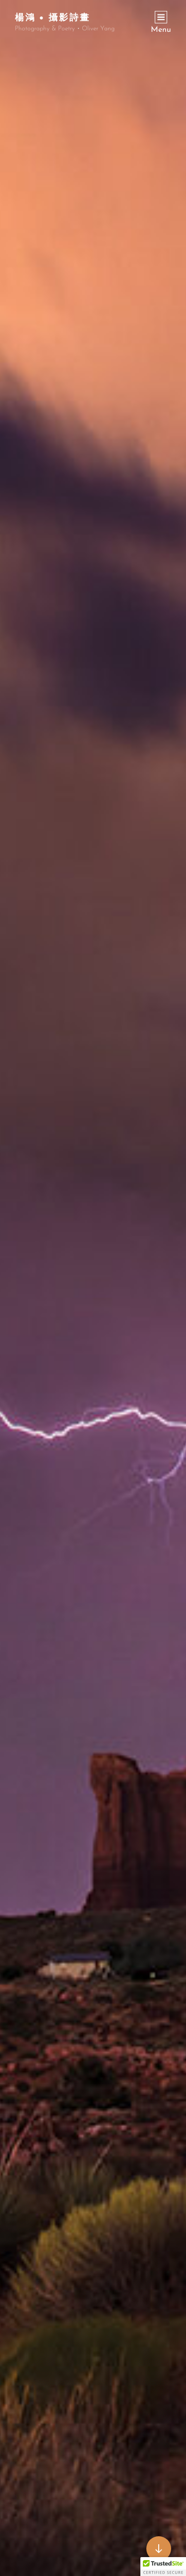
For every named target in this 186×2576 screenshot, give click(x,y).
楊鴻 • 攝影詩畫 (52, 17)
